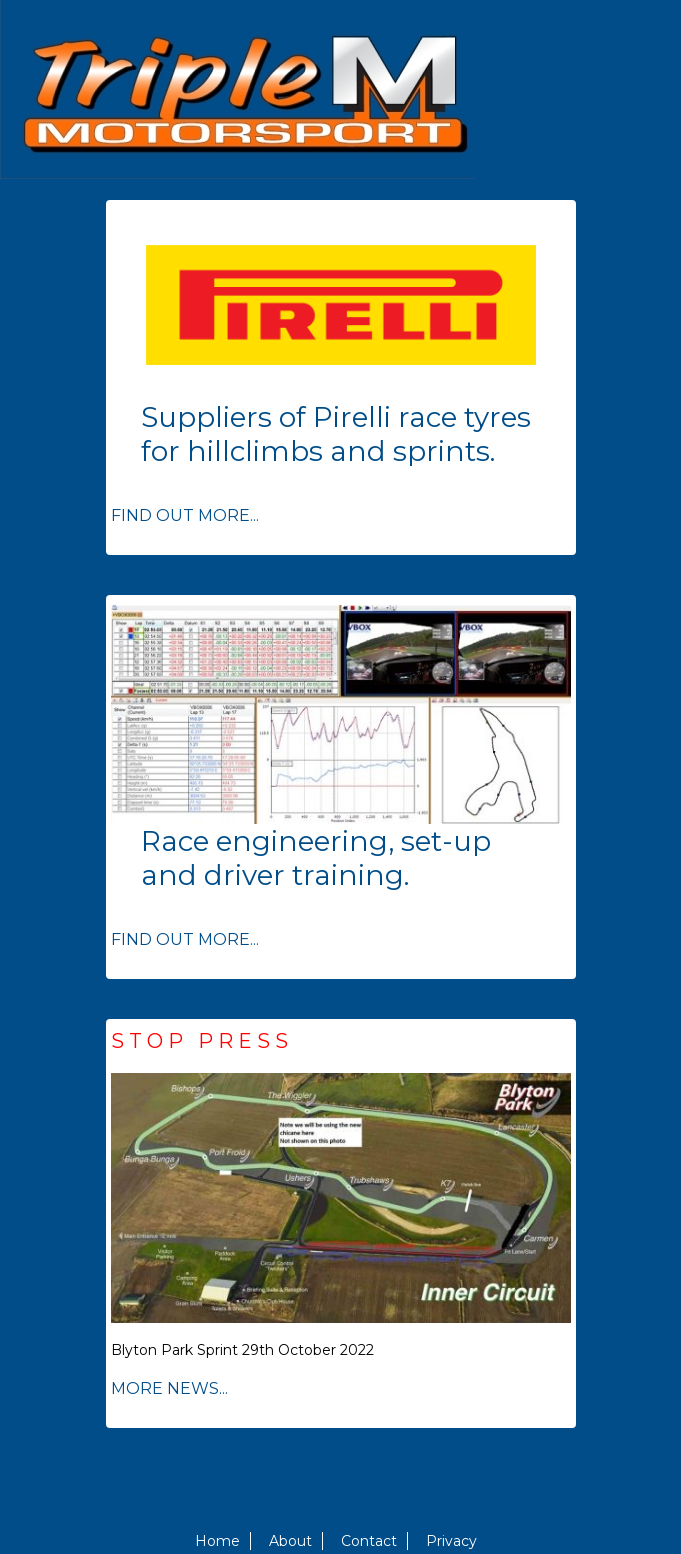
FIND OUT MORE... (185, 515)
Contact (369, 1541)
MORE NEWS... (169, 1388)
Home (217, 1541)
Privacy (451, 1541)
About (290, 1541)
